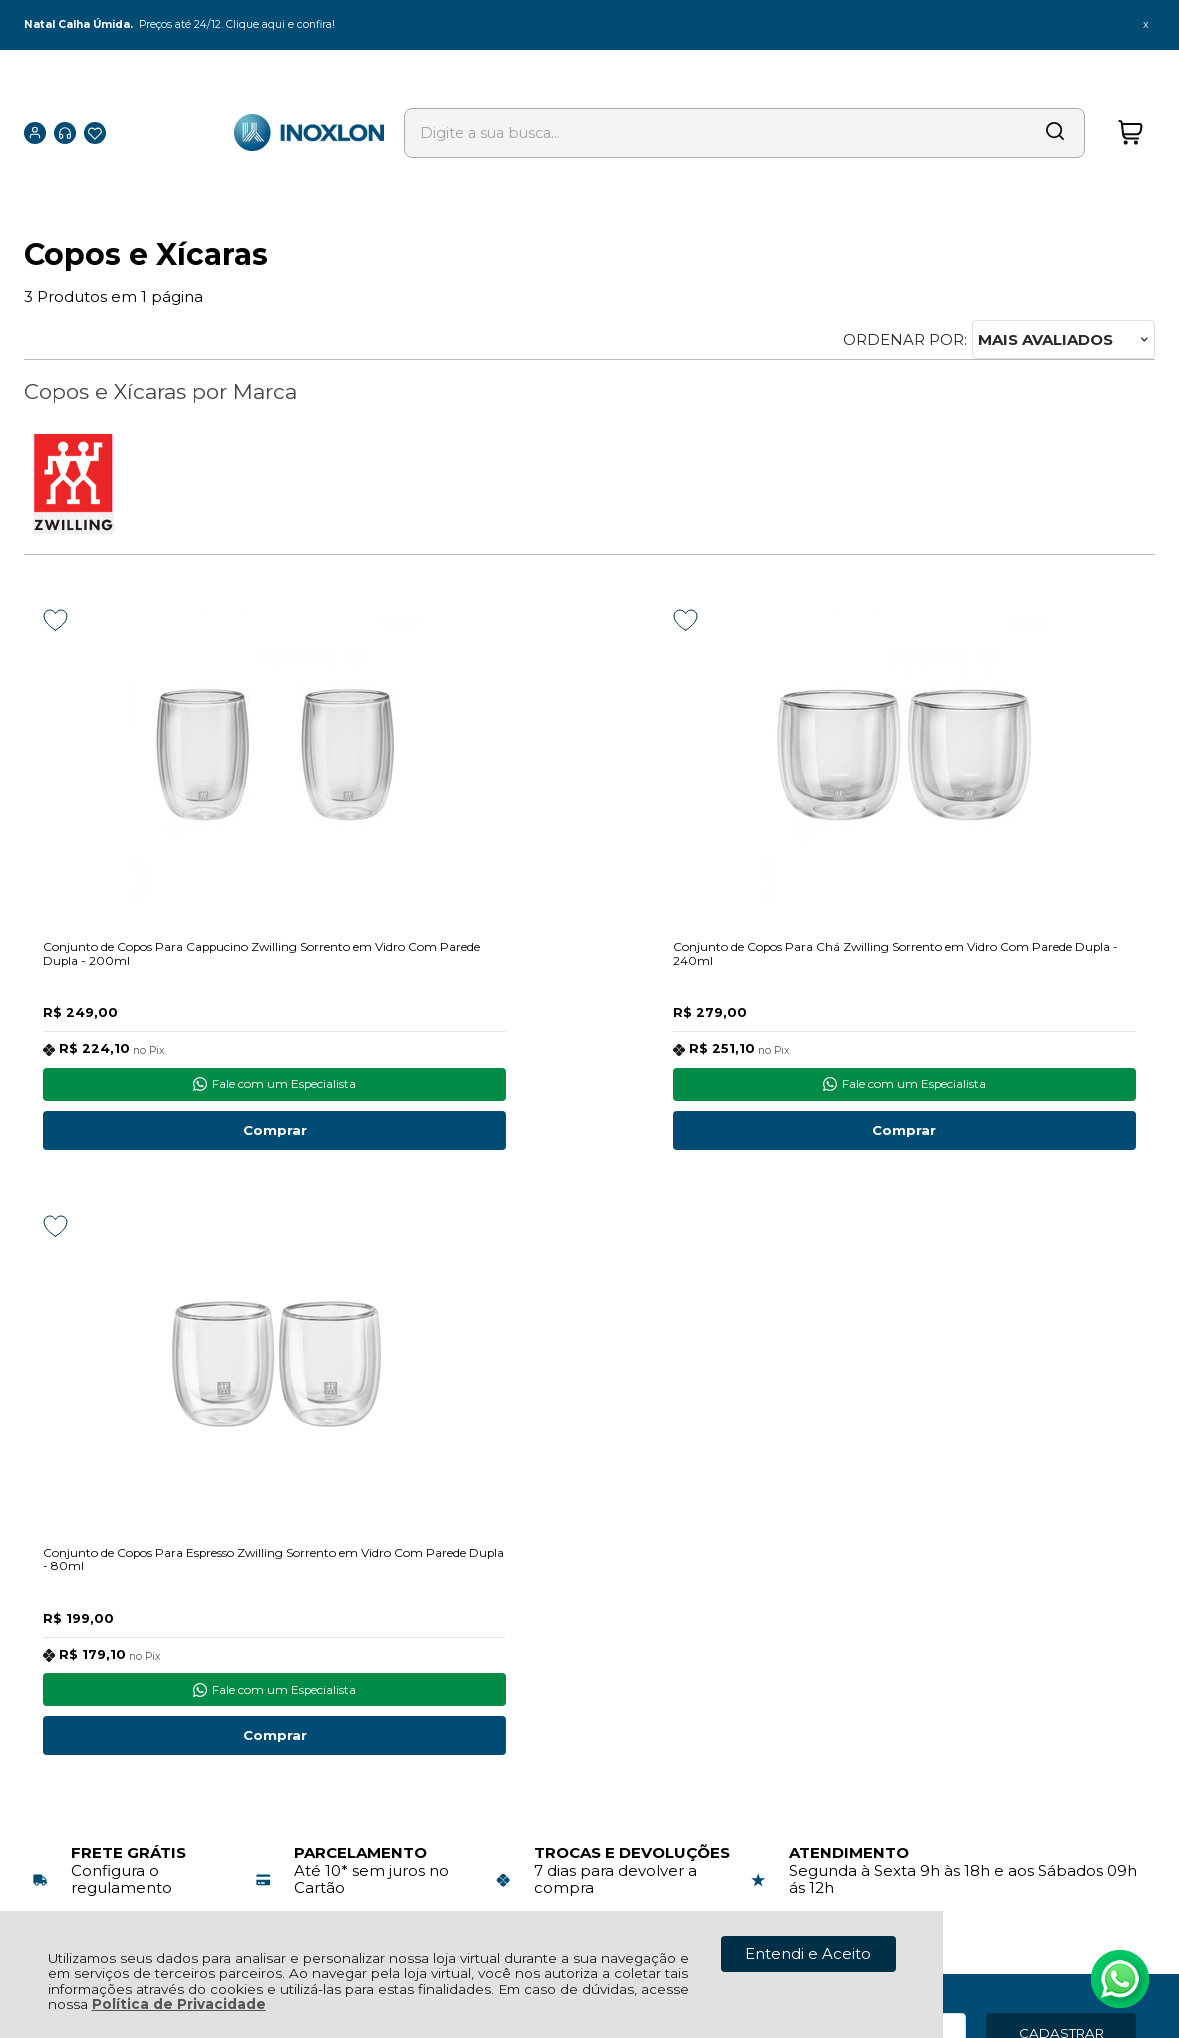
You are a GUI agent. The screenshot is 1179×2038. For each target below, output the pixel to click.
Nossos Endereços (93, 1670)
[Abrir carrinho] (1130, 105)
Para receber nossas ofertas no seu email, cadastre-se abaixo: (176, 1443)
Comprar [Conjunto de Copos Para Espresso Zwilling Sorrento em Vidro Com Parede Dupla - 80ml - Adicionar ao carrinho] (980, 1136)
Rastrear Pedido (587, 1647)
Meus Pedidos (579, 1603)
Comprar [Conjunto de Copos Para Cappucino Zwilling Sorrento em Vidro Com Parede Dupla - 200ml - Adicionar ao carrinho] (199, 1136)
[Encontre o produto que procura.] (986, 105)
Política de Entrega (96, 1625)
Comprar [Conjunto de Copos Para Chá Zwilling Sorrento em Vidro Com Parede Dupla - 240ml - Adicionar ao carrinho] (589, 1136)
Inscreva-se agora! (118, 1417)
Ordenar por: (905, 339)
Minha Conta (574, 1625)
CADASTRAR (1061, 1434)
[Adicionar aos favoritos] (55, 620)
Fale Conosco (76, 1647)
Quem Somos (76, 1692)
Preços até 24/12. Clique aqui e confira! (248, 24)
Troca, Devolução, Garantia (361, 1603)
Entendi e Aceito (808, 1953)
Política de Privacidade (179, 2004)
